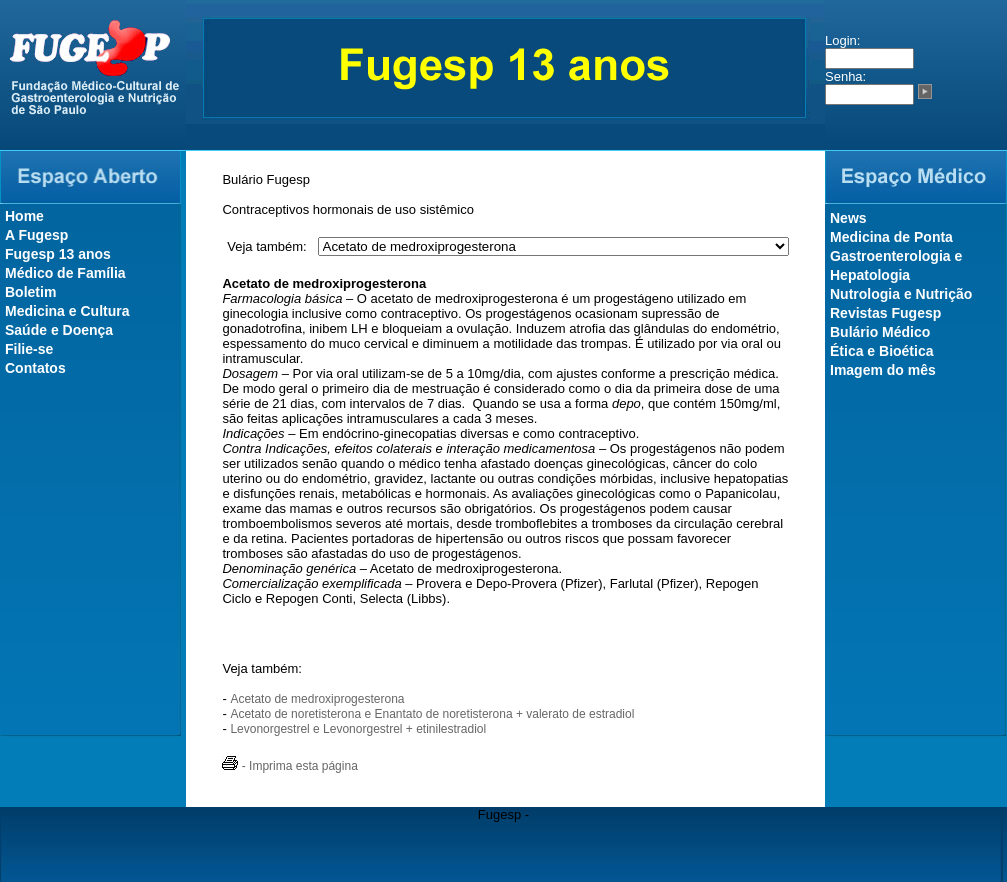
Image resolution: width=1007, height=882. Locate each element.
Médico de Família (65, 273)
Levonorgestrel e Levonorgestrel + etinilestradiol (358, 729)
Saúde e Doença (59, 330)
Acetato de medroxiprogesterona (317, 699)
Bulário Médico (880, 332)
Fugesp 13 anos (58, 254)
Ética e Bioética (882, 351)
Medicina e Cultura (67, 311)
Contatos (35, 368)
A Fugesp (36, 235)
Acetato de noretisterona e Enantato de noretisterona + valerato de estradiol (432, 714)
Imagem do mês (883, 370)
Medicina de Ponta (891, 237)
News (848, 218)
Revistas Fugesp (885, 313)
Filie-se (29, 349)
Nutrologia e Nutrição (901, 294)
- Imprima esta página (289, 766)
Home (24, 216)
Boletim (30, 292)
